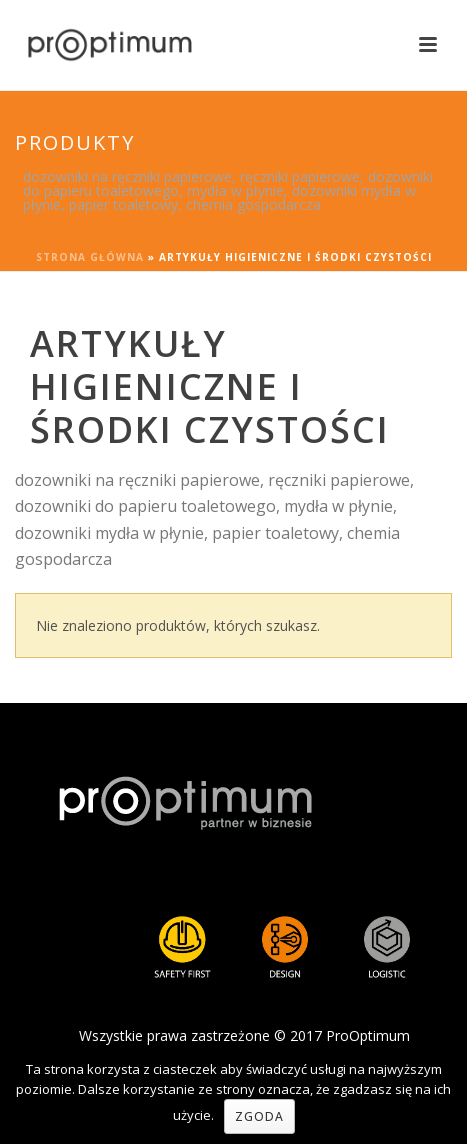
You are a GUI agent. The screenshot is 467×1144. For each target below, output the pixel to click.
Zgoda (259, 1116)
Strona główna (90, 257)
